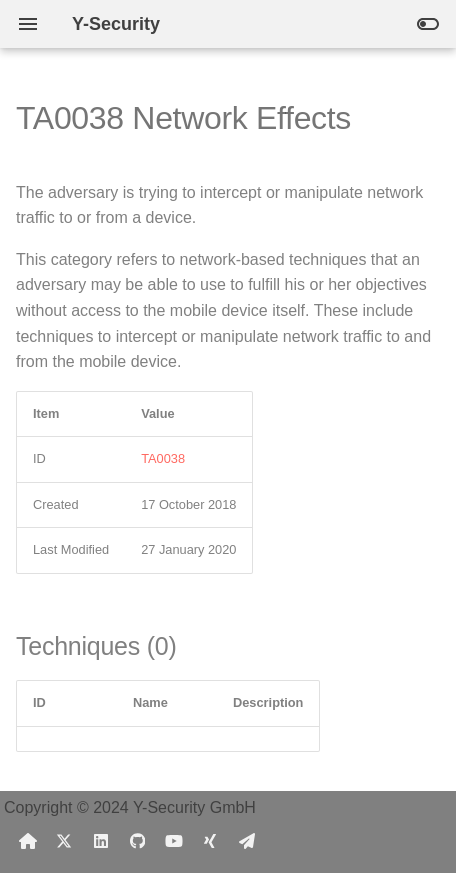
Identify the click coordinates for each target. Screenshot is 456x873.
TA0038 (163, 458)
